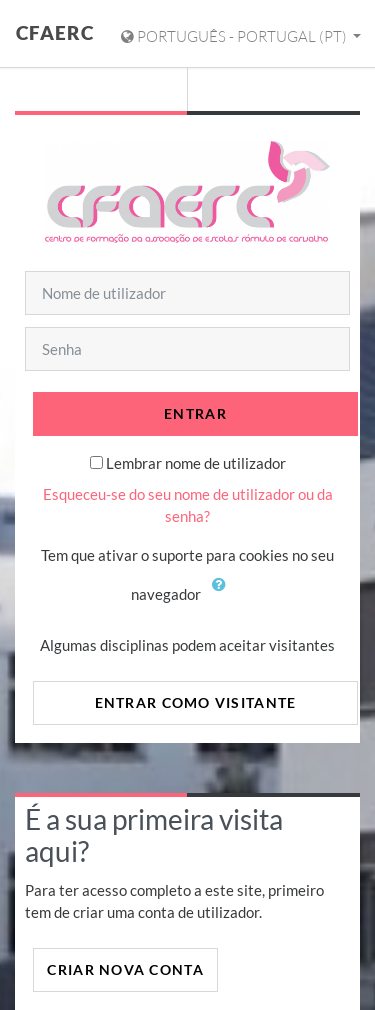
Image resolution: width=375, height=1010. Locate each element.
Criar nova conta (125, 969)
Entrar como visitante (196, 702)
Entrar (195, 413)
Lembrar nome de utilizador (196, 463)
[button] (224, 596)
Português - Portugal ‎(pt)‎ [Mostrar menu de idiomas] (235, 36)
